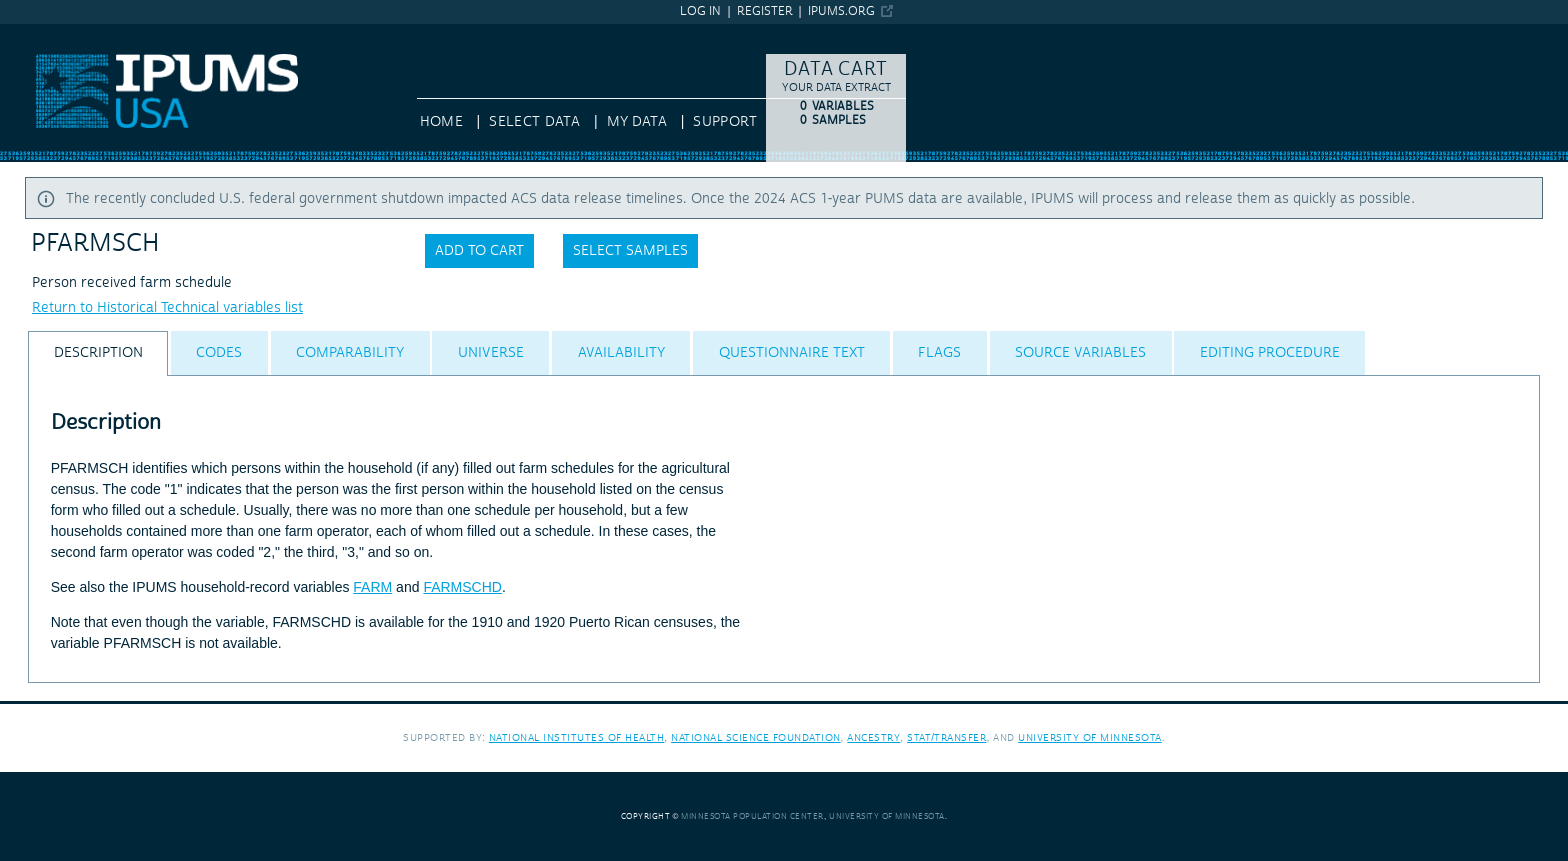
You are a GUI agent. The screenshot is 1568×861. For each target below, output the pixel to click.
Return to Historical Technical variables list (167, 308)
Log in (700, 11)
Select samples (630, 251)
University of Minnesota (1090, 737)
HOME (441, 122)
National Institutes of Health (577, 737)
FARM (372, 587)
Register (765, 11)
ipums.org (841, 11)
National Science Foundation (756, 737)
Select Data (534, 122)
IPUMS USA (37, 33)
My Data (637, 122)
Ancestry (873, 737)
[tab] (98, 353)
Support (724, 122)
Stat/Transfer (946, 737)
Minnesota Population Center (752, 816)
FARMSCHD (462, 587)
